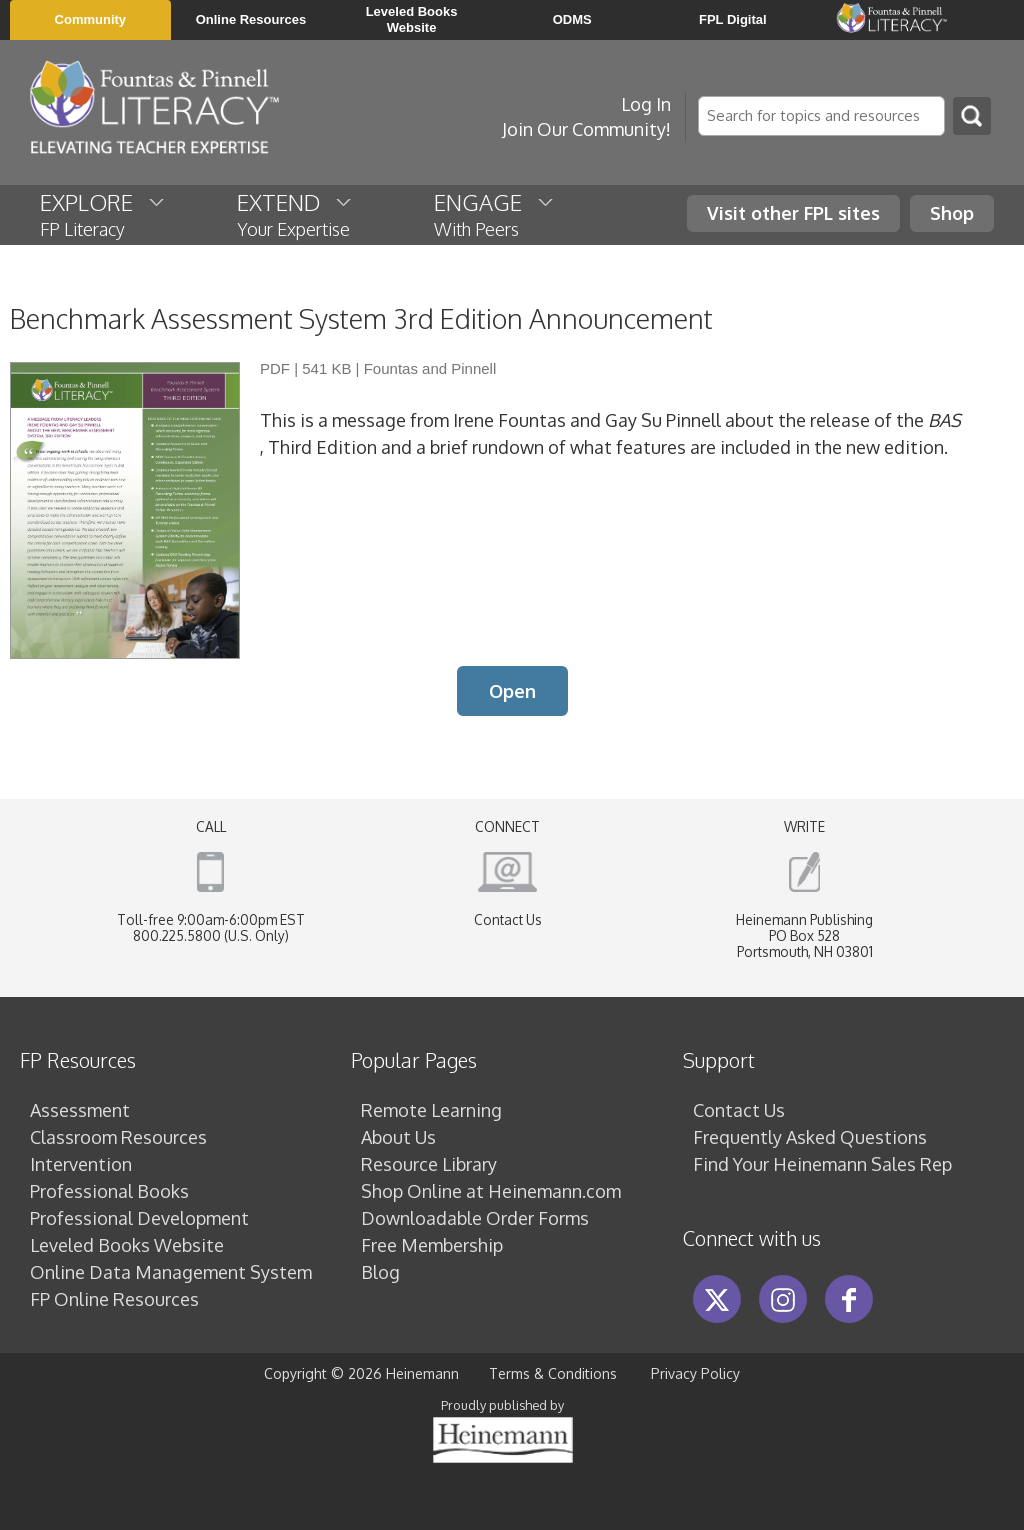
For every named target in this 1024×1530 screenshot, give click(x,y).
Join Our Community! (586, 129)
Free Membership (432, 1245)
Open (512, 691)
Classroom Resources (118, 1137)
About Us (398, 1137)
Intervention (81, 1164)
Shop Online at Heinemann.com (491, 1191)
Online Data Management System (171, 1272)
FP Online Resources (114, 1299)
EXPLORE (103, 214)
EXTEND (295, 214)
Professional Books (109, 1191)
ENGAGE (495, 214)
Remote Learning (431, 1110)
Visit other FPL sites (793, 213)
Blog (380, 1272)
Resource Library (429, 1164)
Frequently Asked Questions (810, 1137)
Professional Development (139, 1218)
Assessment (80, 1110)
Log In (646, 104)
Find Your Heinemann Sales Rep (822, 1164)
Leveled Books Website (127, 1245)
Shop (952, 213)
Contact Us (508, 919)
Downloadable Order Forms (475, 1218)
